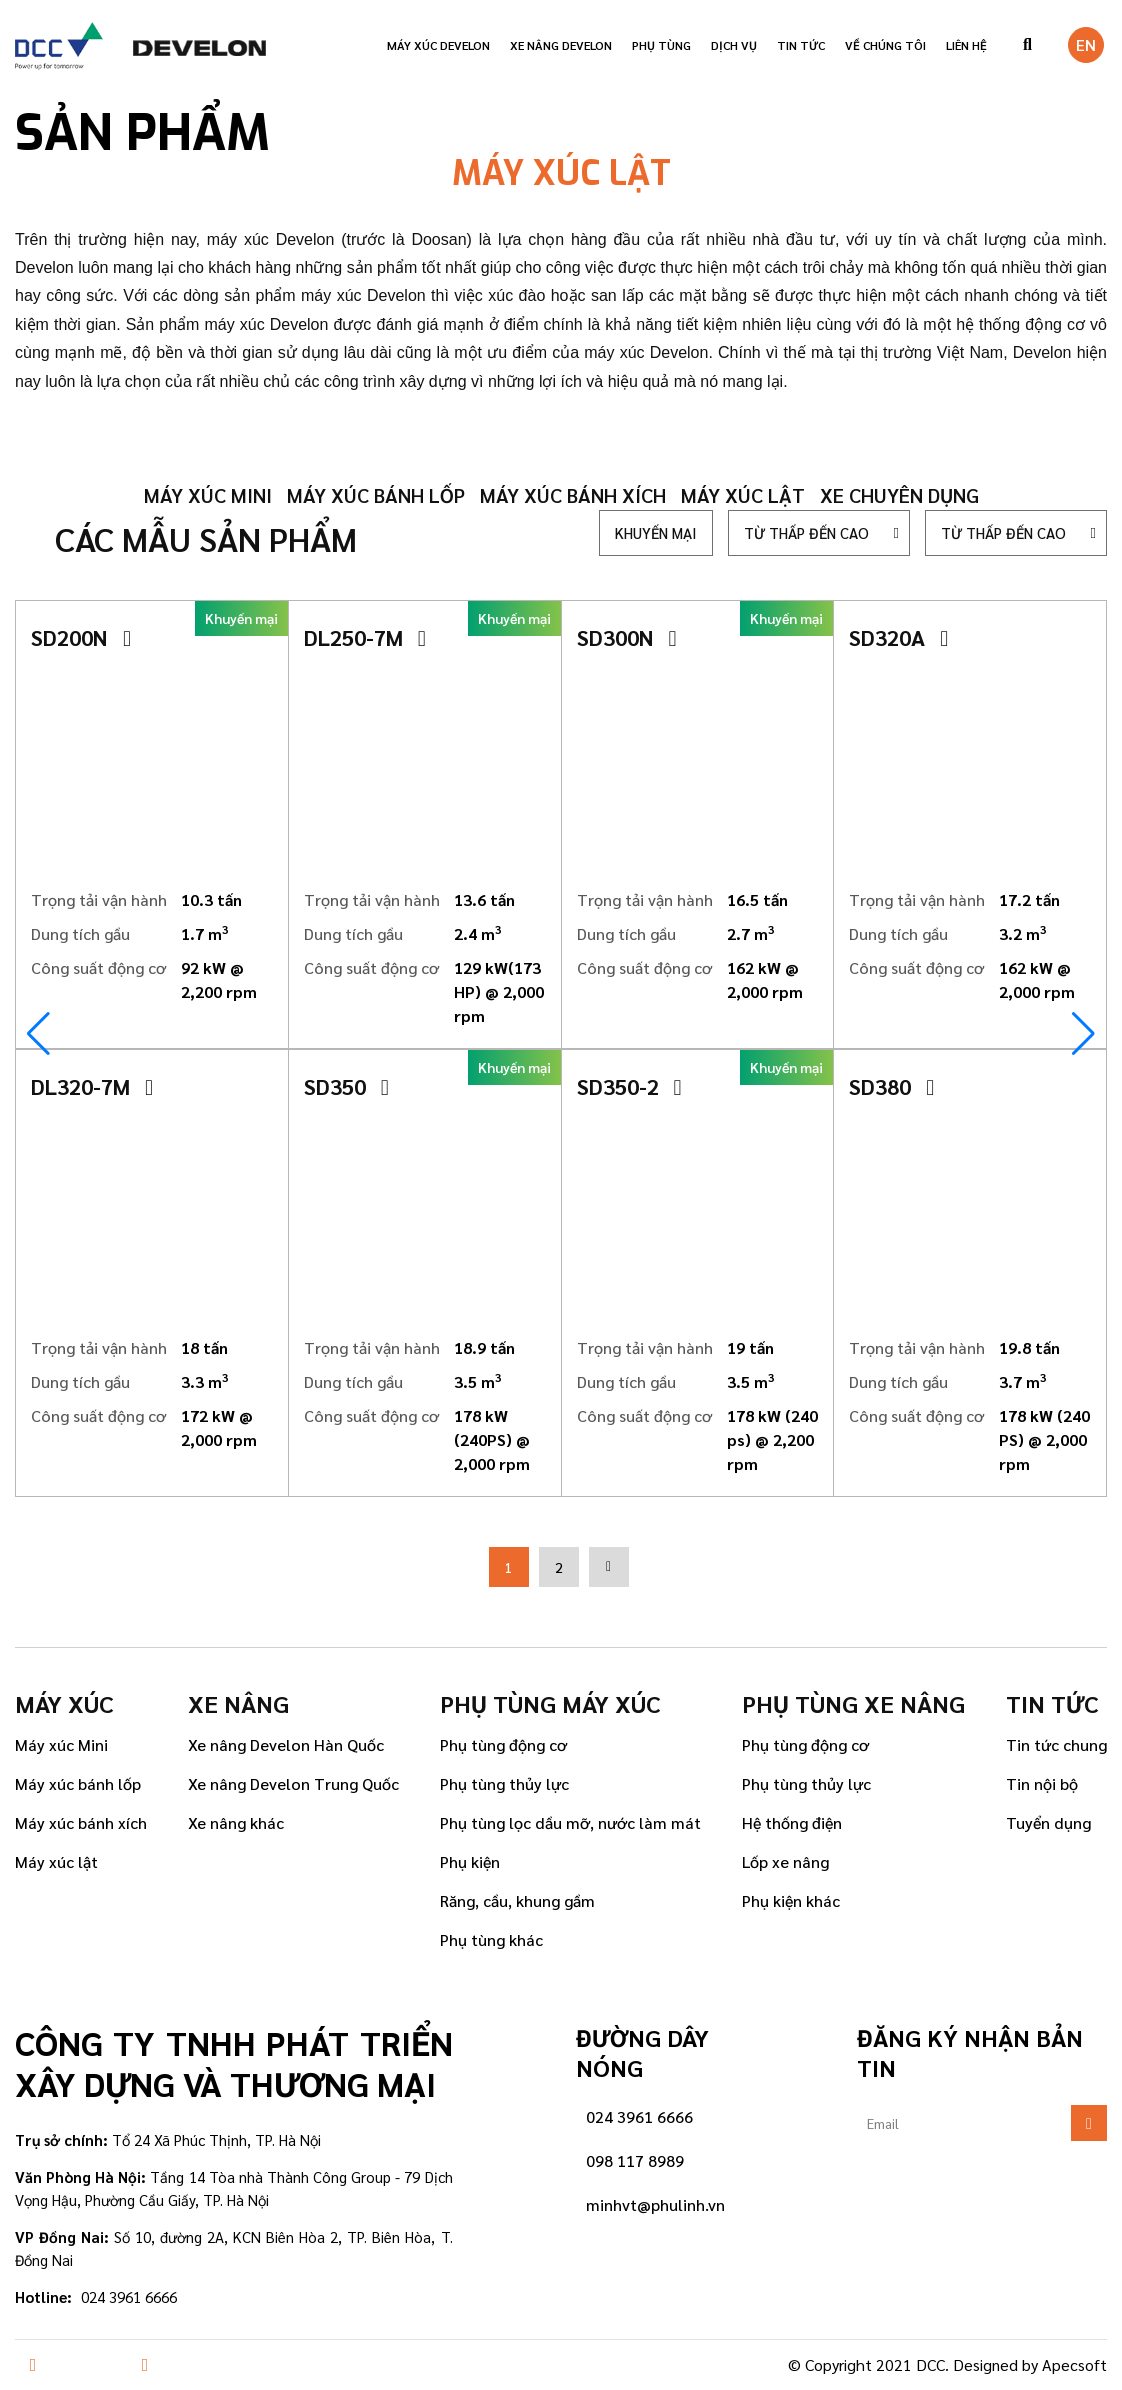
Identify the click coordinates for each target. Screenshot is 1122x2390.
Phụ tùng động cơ (503, 1744)
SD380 (891, 1086)
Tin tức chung (1056, 1744)
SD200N (81, 637)
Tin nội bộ (1042, 1783)
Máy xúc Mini (61, 1744)
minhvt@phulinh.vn (655, 2204)
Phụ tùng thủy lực (504, 1783)
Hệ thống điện (792, 1822)
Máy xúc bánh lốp (376, 495)
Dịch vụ (734, 45)
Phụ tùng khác (491, 1939)
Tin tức (801, 45)
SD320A (898, 637)
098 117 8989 (635, 2160)
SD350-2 (629, 1086)
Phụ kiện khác (791, 1900)
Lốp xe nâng (785, 1861)
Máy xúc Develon (438, 45)
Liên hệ (966, 45)
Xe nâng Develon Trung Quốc (293, 1783)
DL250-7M (365, 637)
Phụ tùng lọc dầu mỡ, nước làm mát (570, 1822)
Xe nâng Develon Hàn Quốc (286, 1744)
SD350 (346, 1086)
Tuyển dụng (1048, 1822)
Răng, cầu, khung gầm (517, 1900)
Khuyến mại (656, 532)
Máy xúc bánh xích (573, 495)
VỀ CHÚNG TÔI (885, 45)
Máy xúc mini (208, 495)
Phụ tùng (661, 45)
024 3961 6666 (639, 2116)
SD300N (627, 637)
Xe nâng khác (236, 1822)
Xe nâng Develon (561, 45)
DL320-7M (92, 1086)
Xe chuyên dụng (899, 495)
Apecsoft (1074, 2364)
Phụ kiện (470, 1861)
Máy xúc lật (743, 495)
